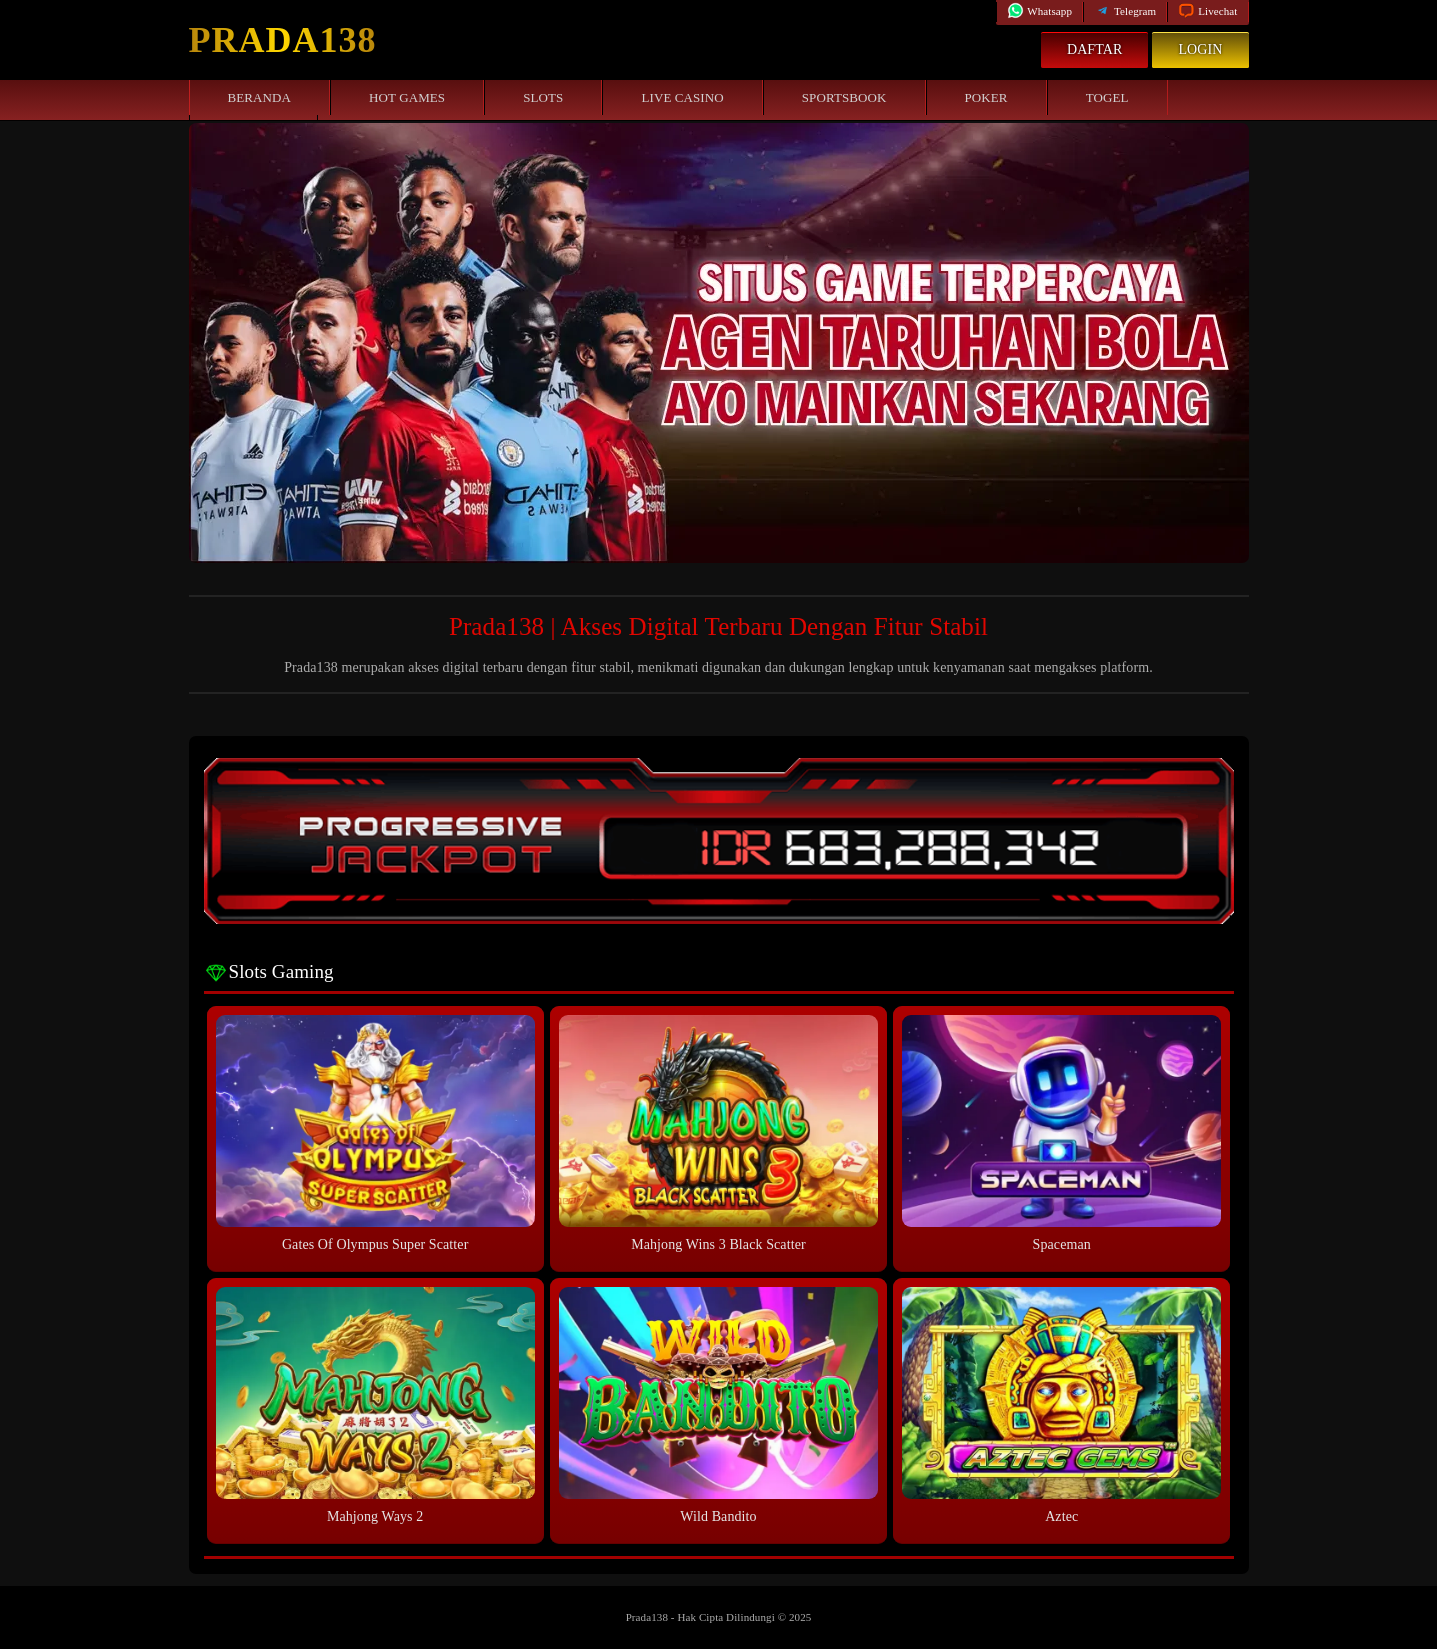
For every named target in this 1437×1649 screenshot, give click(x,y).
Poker (986, 97)
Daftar (1095, 49)
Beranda (260, 97)
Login (1200, 49)
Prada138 (283, 40)
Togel (1107, 97)
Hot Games (407, 97)
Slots (543, 97)
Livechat (1207, 11)
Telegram (1125, 11)
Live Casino (682, 97)
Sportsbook (844, 97)
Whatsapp (1039, 11)
